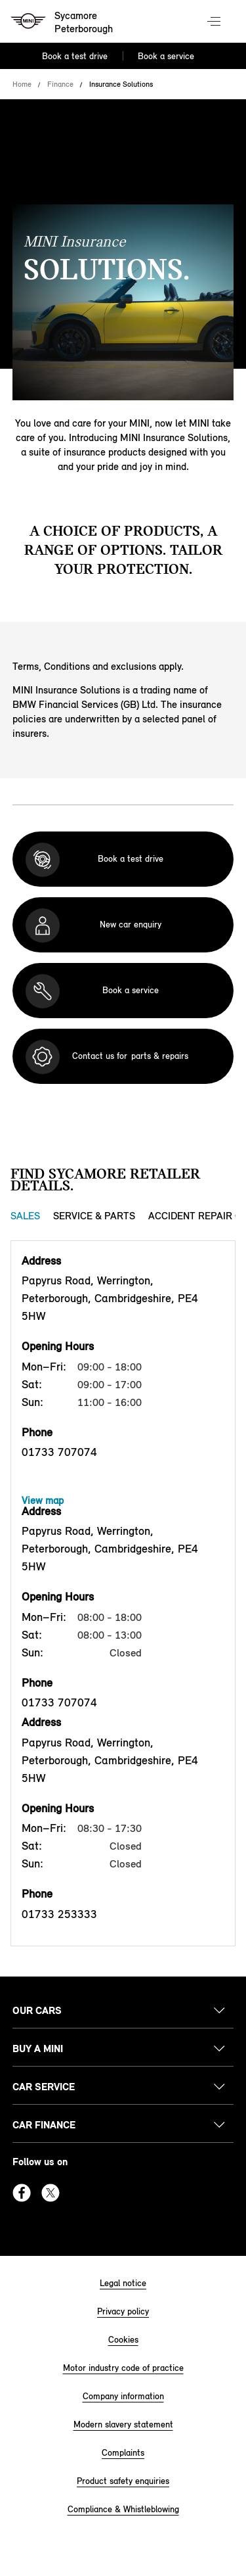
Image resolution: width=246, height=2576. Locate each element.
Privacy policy (123, 2311)
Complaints (123, 2452)
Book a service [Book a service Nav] (166, 56)
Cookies (123, 2339)
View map (43, 1500)
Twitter (50, 2192)
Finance (60, 84)
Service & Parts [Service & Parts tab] (94, 1215)
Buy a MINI (37, 2048)
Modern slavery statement (123, 2424)
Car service (43, 2086)
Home (21, 84)
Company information (123, 2396)
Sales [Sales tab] (25, 1215)
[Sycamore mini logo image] (62, 23)
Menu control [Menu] (215, 22)
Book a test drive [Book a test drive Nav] (75, 56)
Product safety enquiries (123, 2481)
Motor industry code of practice (123, 2368)
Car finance (43, 2125)
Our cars (37, 2010)
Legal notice (123, 2283)
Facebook (21, 2192)
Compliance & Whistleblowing (123, 2509)
